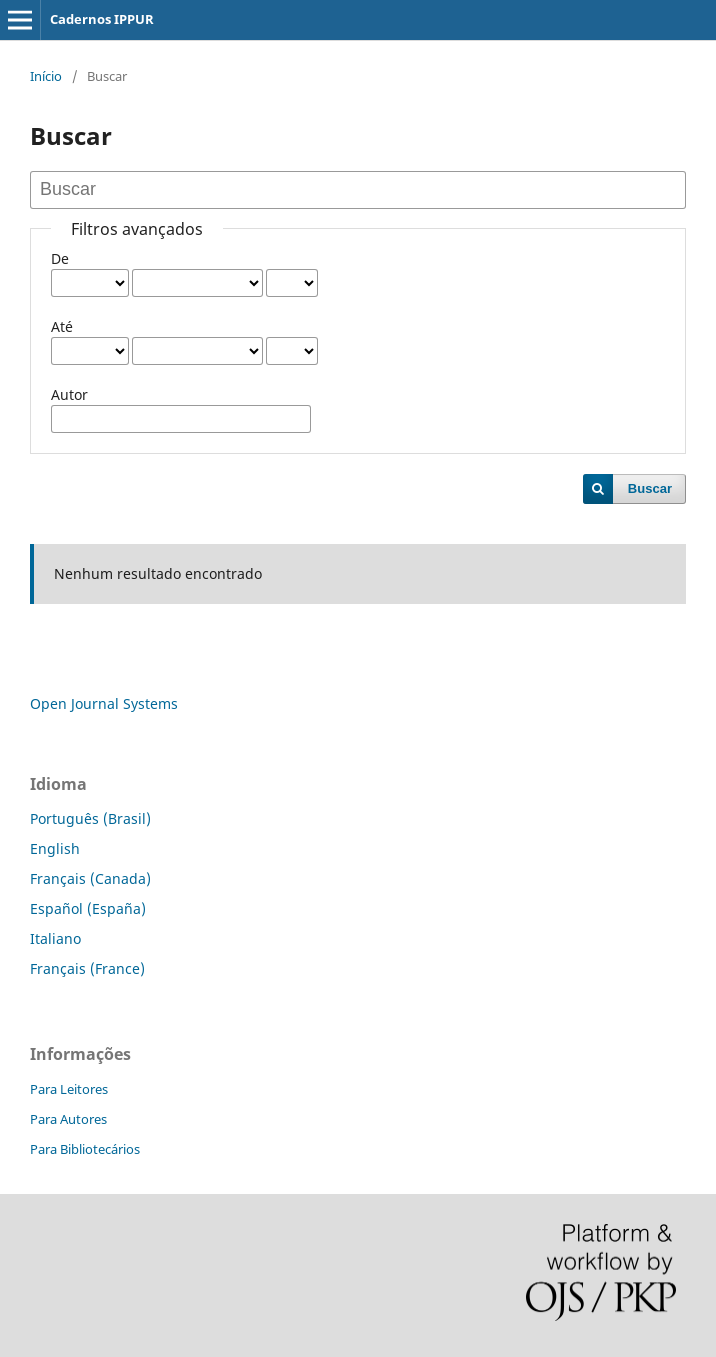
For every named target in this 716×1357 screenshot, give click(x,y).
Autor (69, 394)
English (55, 848)
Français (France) (87, 968)
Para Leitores (69, 1089)
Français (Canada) (90, 878)
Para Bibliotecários (85, 1149)
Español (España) (88, 908)
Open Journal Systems (104, 703)
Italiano (55, 938)
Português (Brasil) (90, 818)
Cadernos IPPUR (102, 19)
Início (46, 76)
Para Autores (68, 1119)
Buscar (650, 488)
